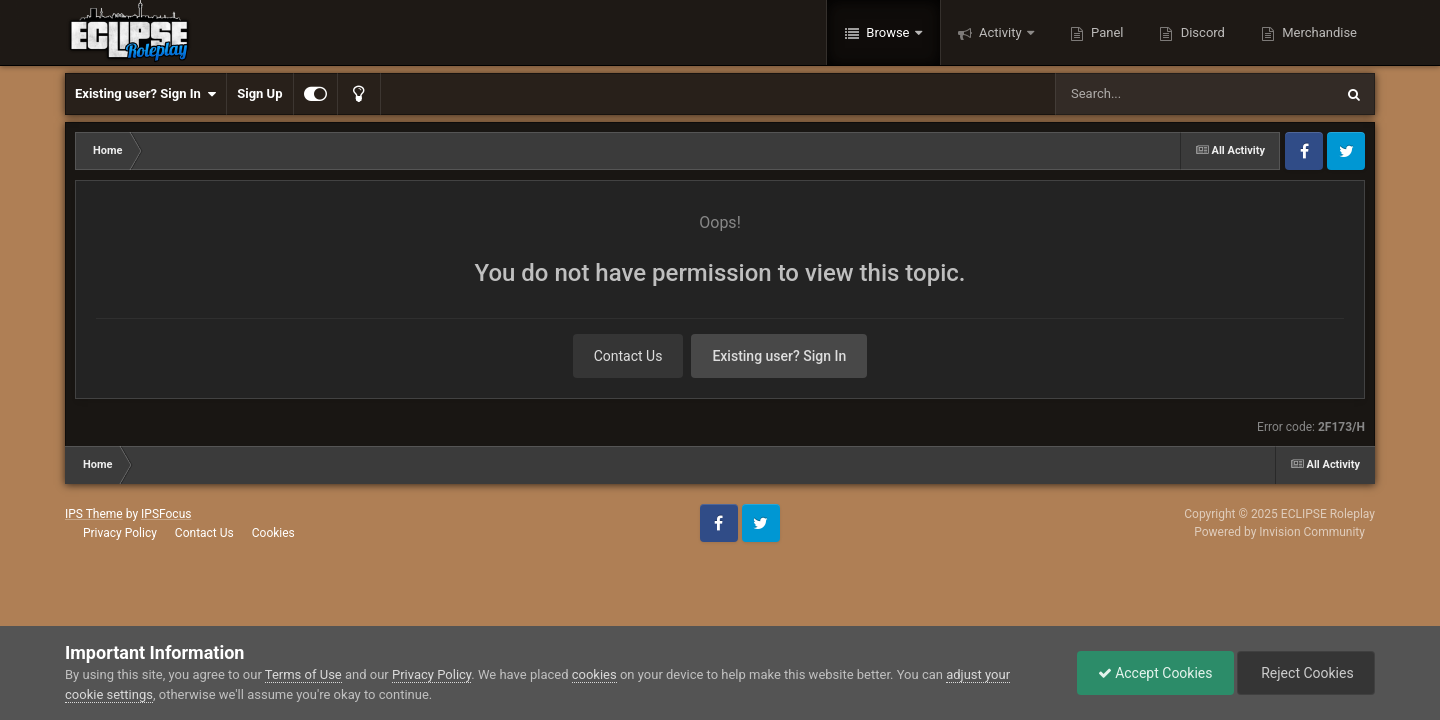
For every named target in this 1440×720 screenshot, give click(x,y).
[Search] (1144, 94)
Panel (1106, 32)
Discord (1200, 32)
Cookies (273, 533)
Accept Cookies (1155, 673)
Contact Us (628, 356)
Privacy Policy (120, 533)
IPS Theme (94, 514)
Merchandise (1318, 32)
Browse (888, 32)
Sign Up (259, 93)
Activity (1000, 32)
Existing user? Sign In (145, 94)
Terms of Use (303, 674)
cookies (594, 674)
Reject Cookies (1306, 673)
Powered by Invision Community (1279, 532)
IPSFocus (166, 514)
